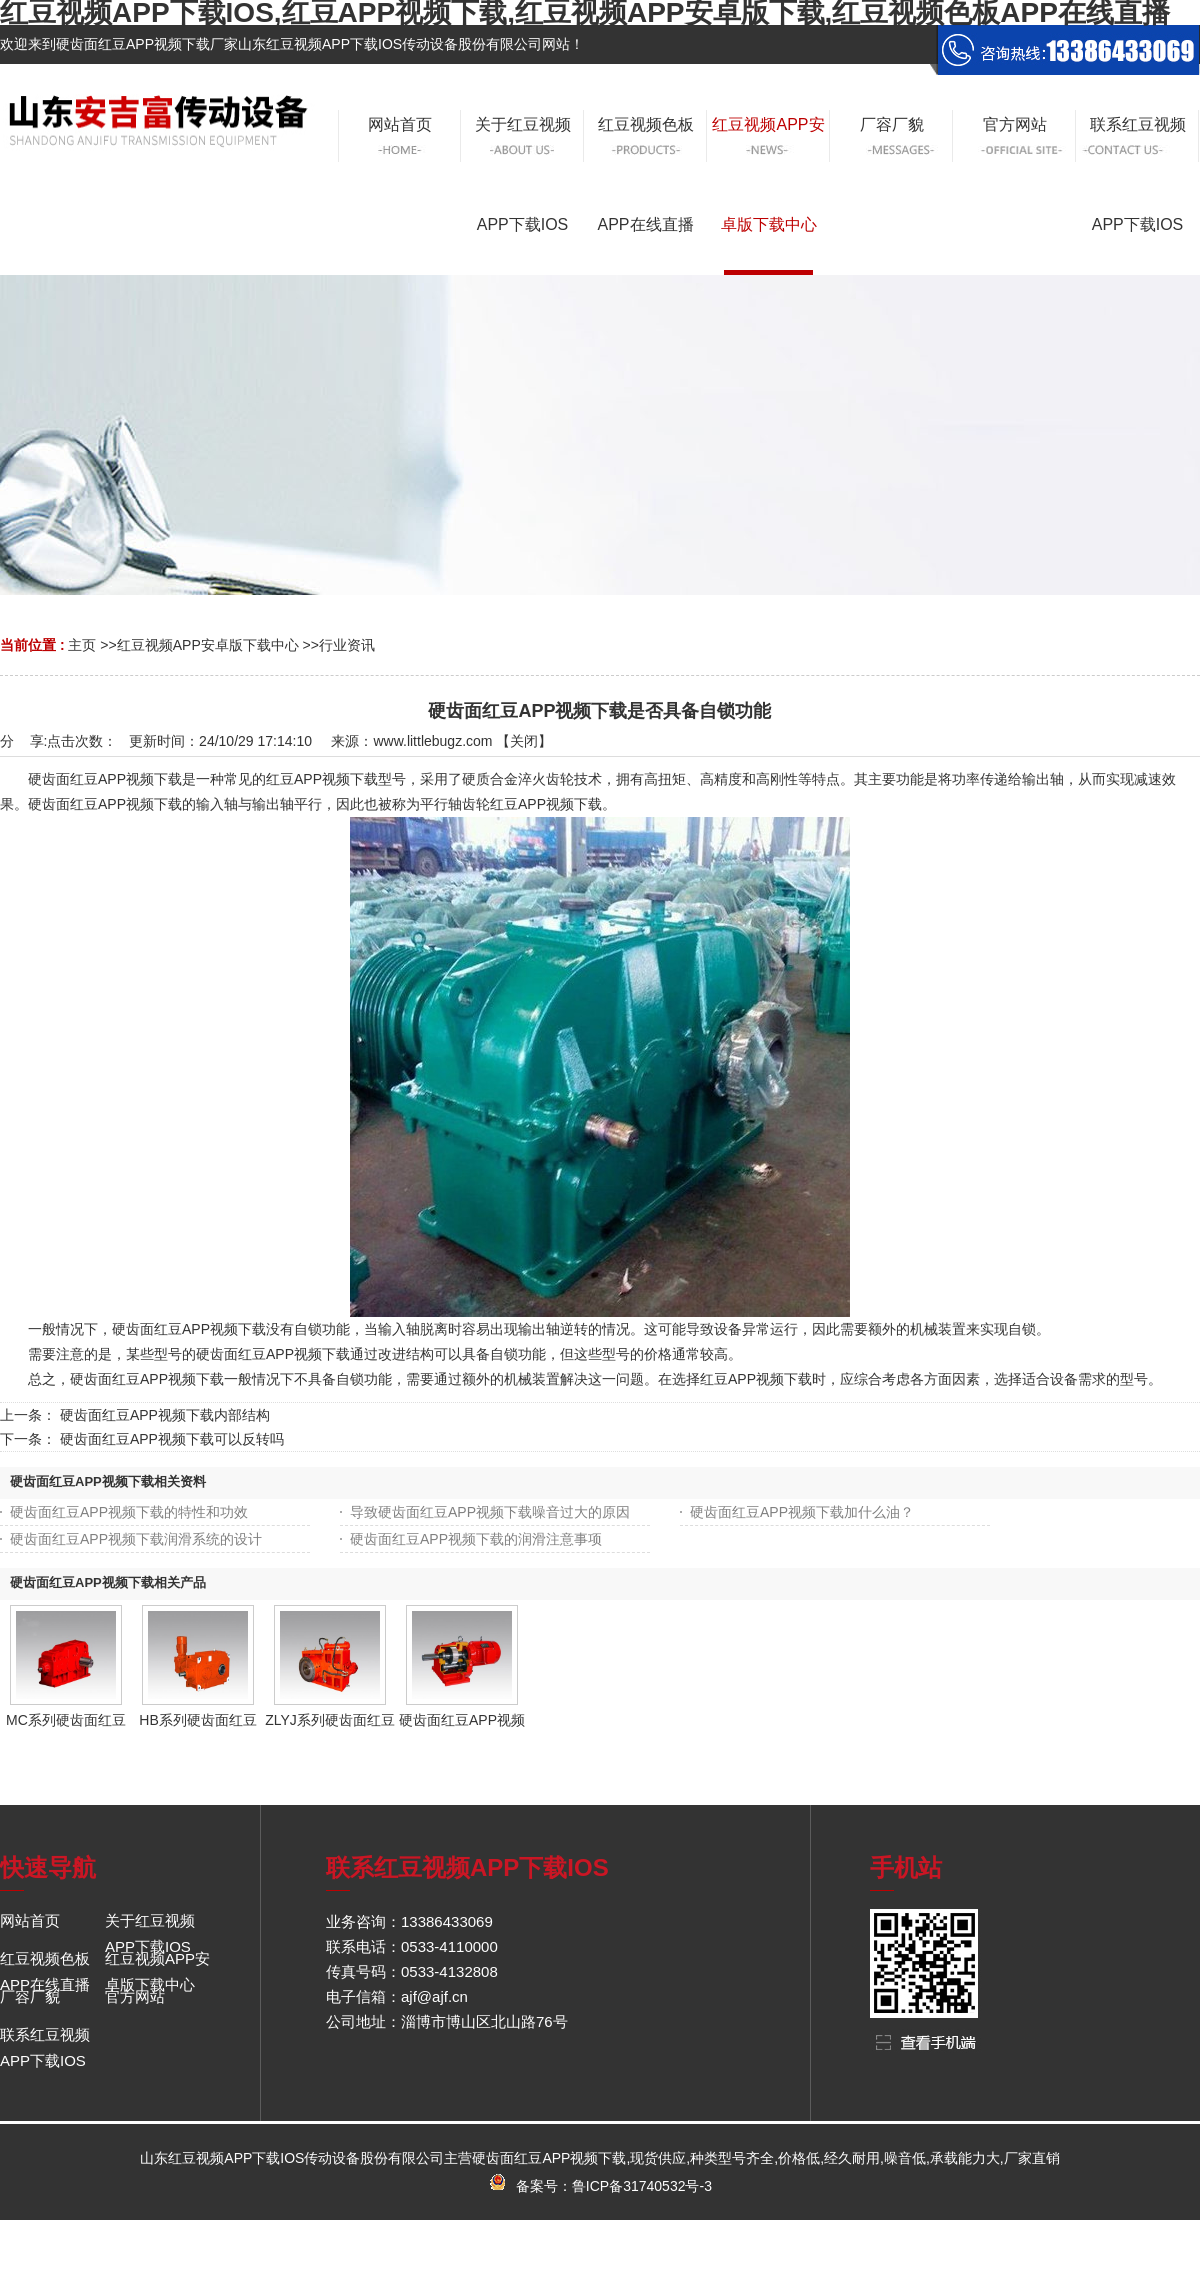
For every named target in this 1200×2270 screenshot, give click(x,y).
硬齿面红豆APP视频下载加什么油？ (802, 1512)
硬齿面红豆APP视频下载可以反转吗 (172, 1439)
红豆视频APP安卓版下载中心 (208, 645)
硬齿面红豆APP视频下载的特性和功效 (129, 1512)
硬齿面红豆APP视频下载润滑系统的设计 (136, 1539)
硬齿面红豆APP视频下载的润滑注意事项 (476, 1539)
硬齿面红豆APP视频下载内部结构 (165, 1415)
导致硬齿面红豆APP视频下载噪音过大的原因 (490, 1512)
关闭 (524, 741)
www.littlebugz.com (432, 741)
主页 (82, 645)
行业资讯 (347, 645)
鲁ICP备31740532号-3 (642, 2186)
